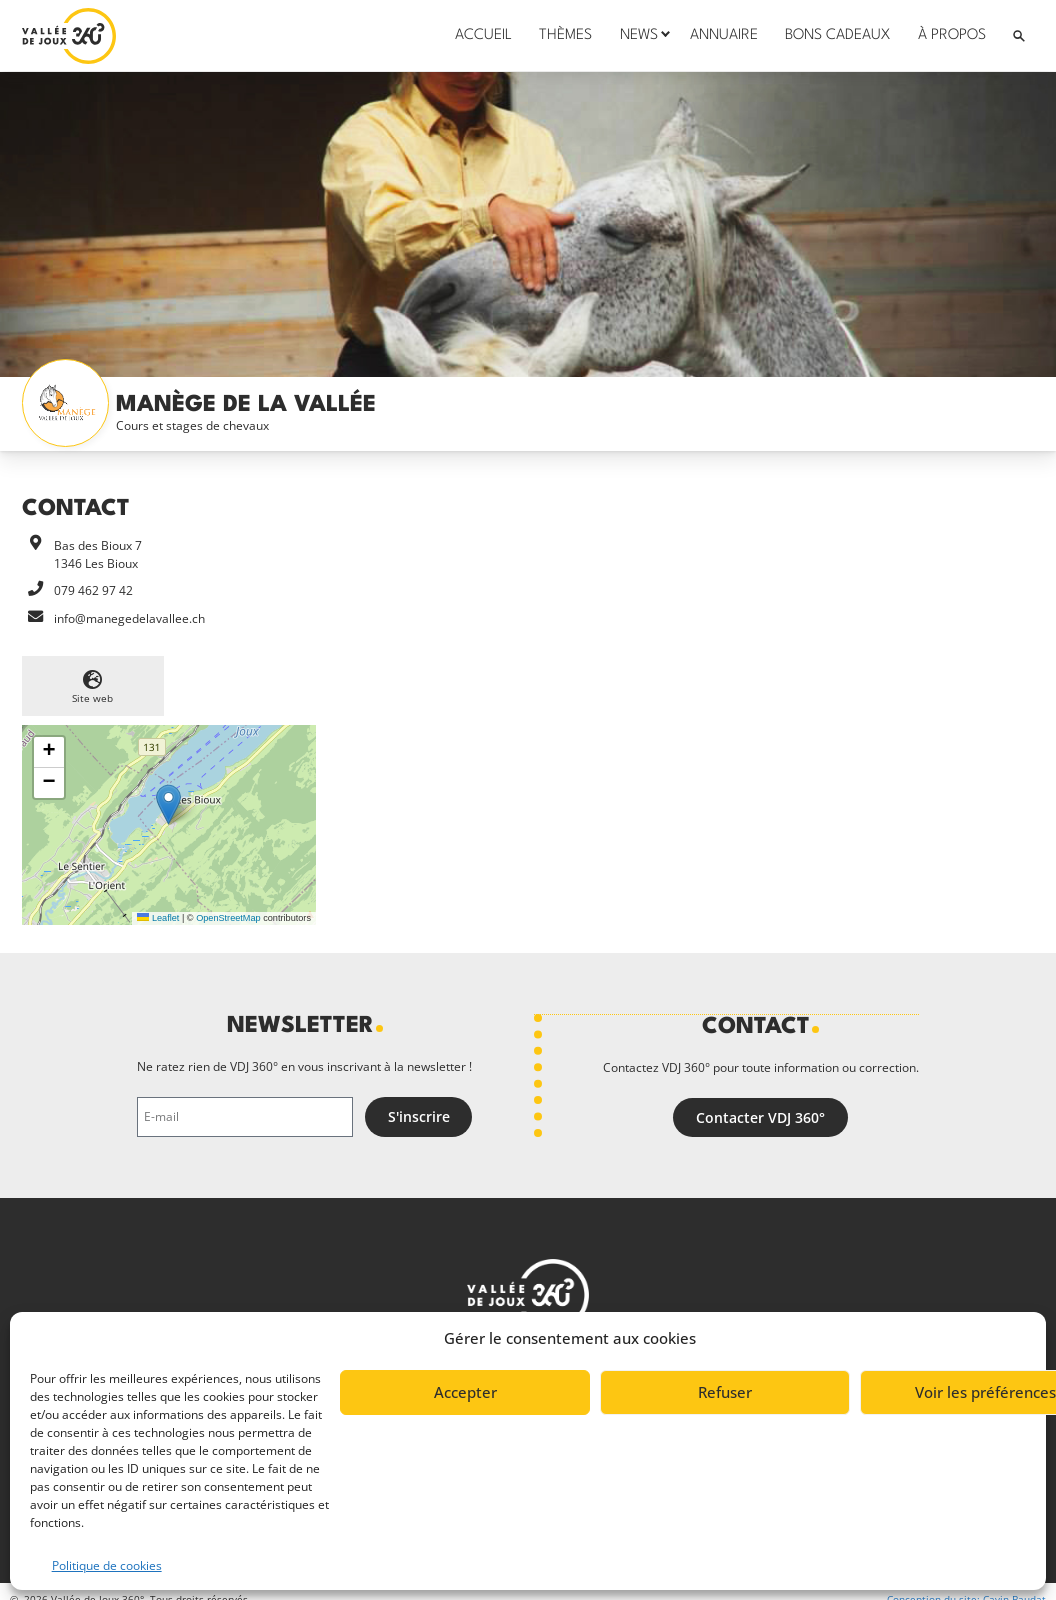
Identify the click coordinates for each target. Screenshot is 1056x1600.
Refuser (725, 1392)
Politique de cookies (107, 1565)
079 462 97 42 (93, 590)
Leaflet (158, 918)
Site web (92, 698)
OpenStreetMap (228, 918)
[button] (168, 804)
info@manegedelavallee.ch (129, 618)
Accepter (465, 1392)
